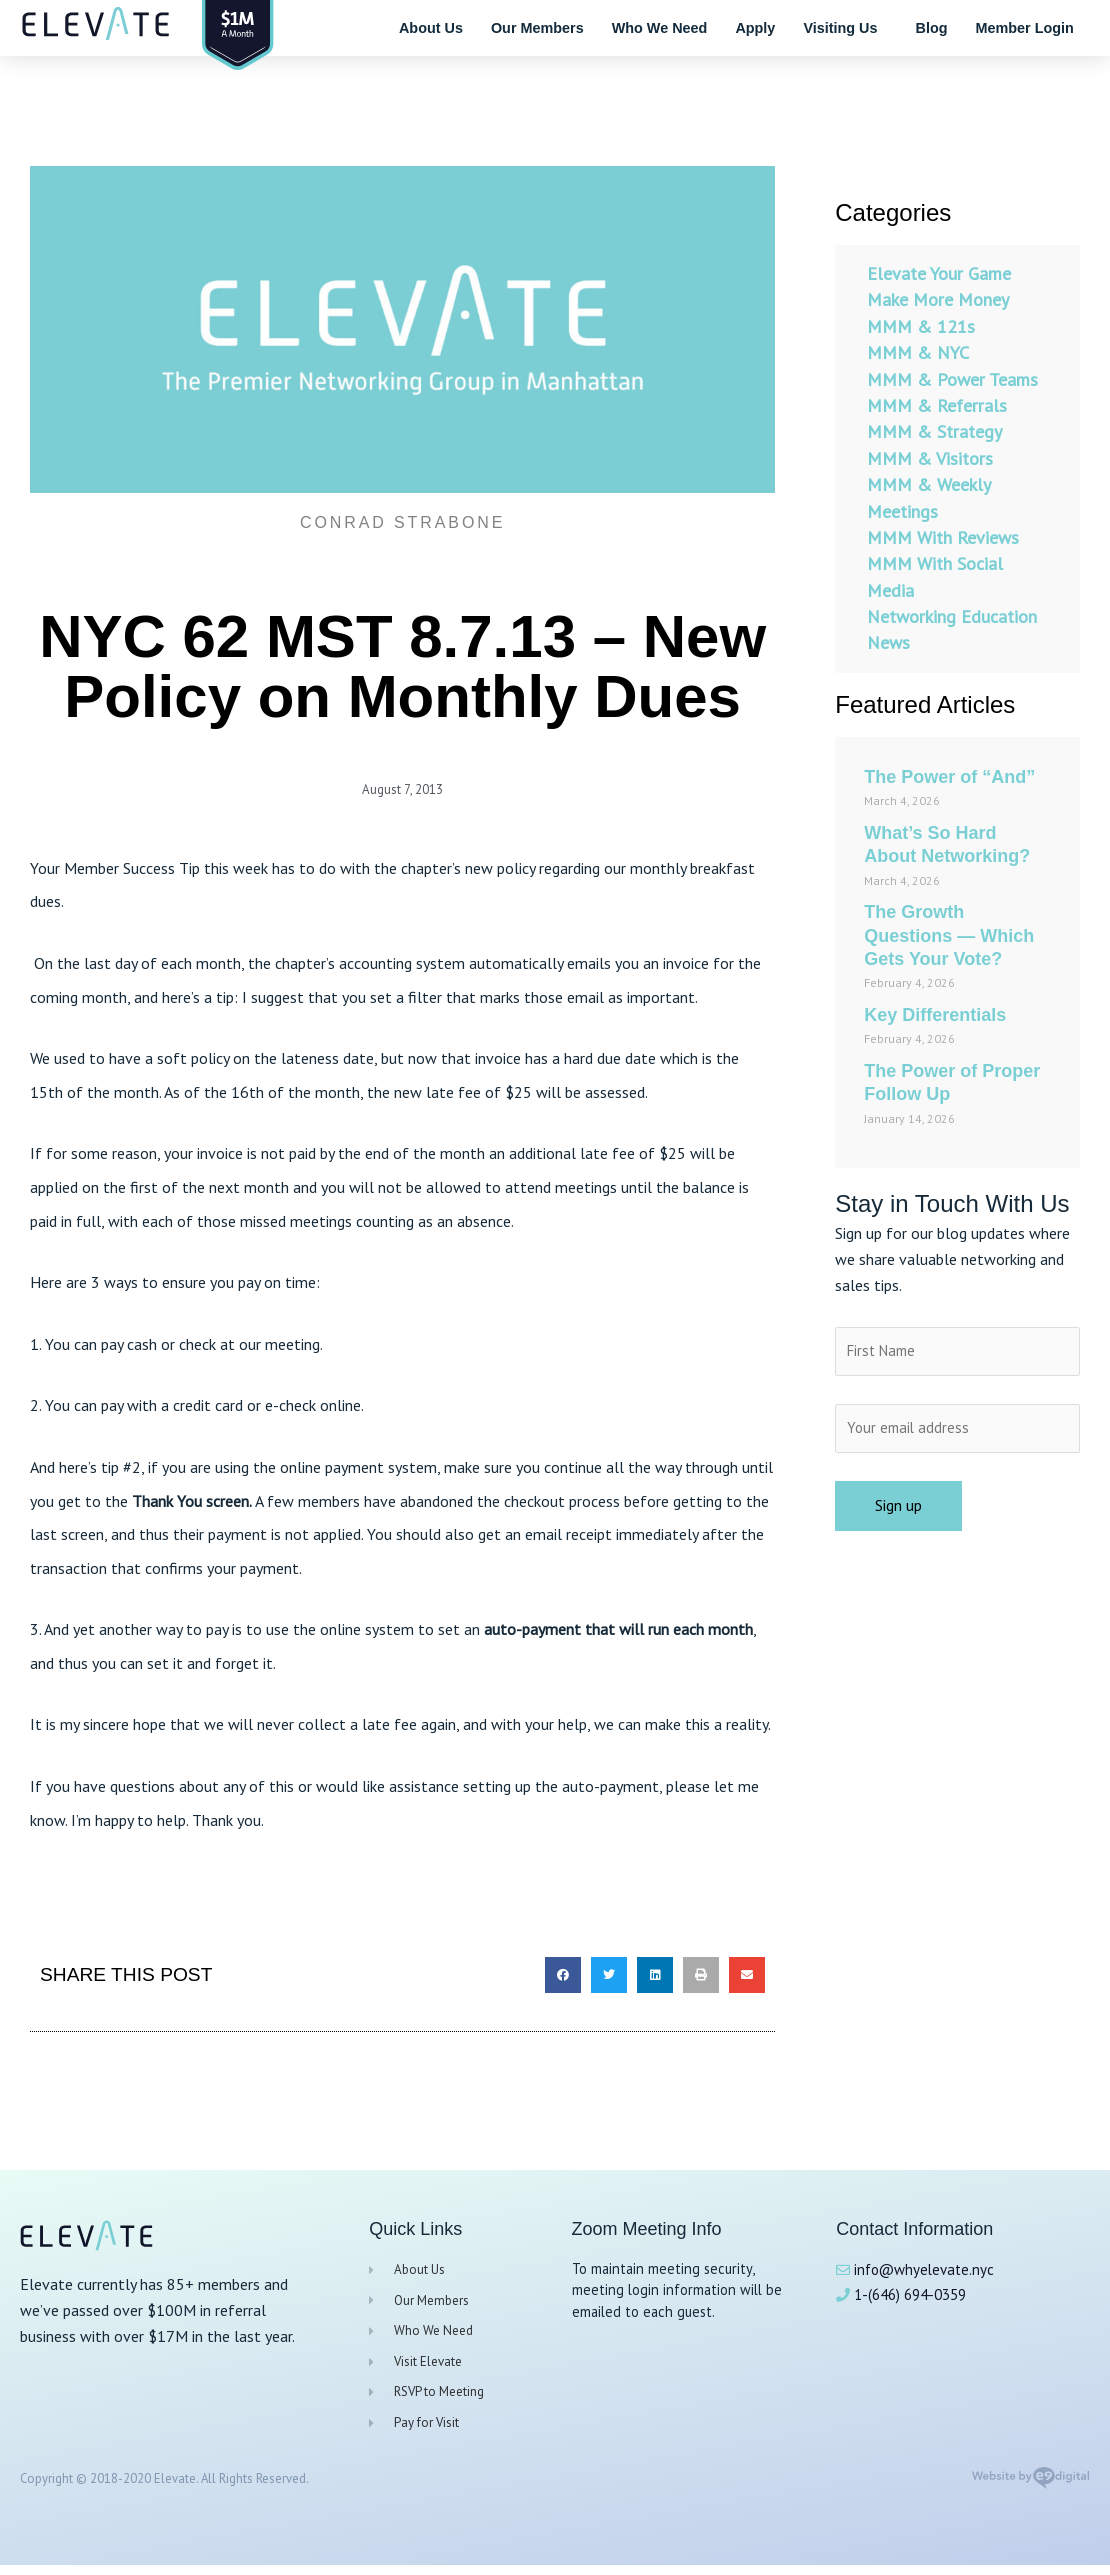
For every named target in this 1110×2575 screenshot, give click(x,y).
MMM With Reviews (943, 537)
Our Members (537, 28)
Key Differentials (935, 1015)
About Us (431, 28)
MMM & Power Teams (952, 379)
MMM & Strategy (934, 431)
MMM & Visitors (930, 458)
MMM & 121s (921, 326)
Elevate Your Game (939, 273)
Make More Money (938, 299)
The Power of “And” (949, 777)
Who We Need (660, 28)
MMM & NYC (918, 352)
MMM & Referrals (937, 405)
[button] (563, 1974)
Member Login (1024, 28)
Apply (755, 28)
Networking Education (952, 616)
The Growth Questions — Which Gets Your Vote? (949, 935)
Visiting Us (845, 28)
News (888, 642)
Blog (931, 28)
